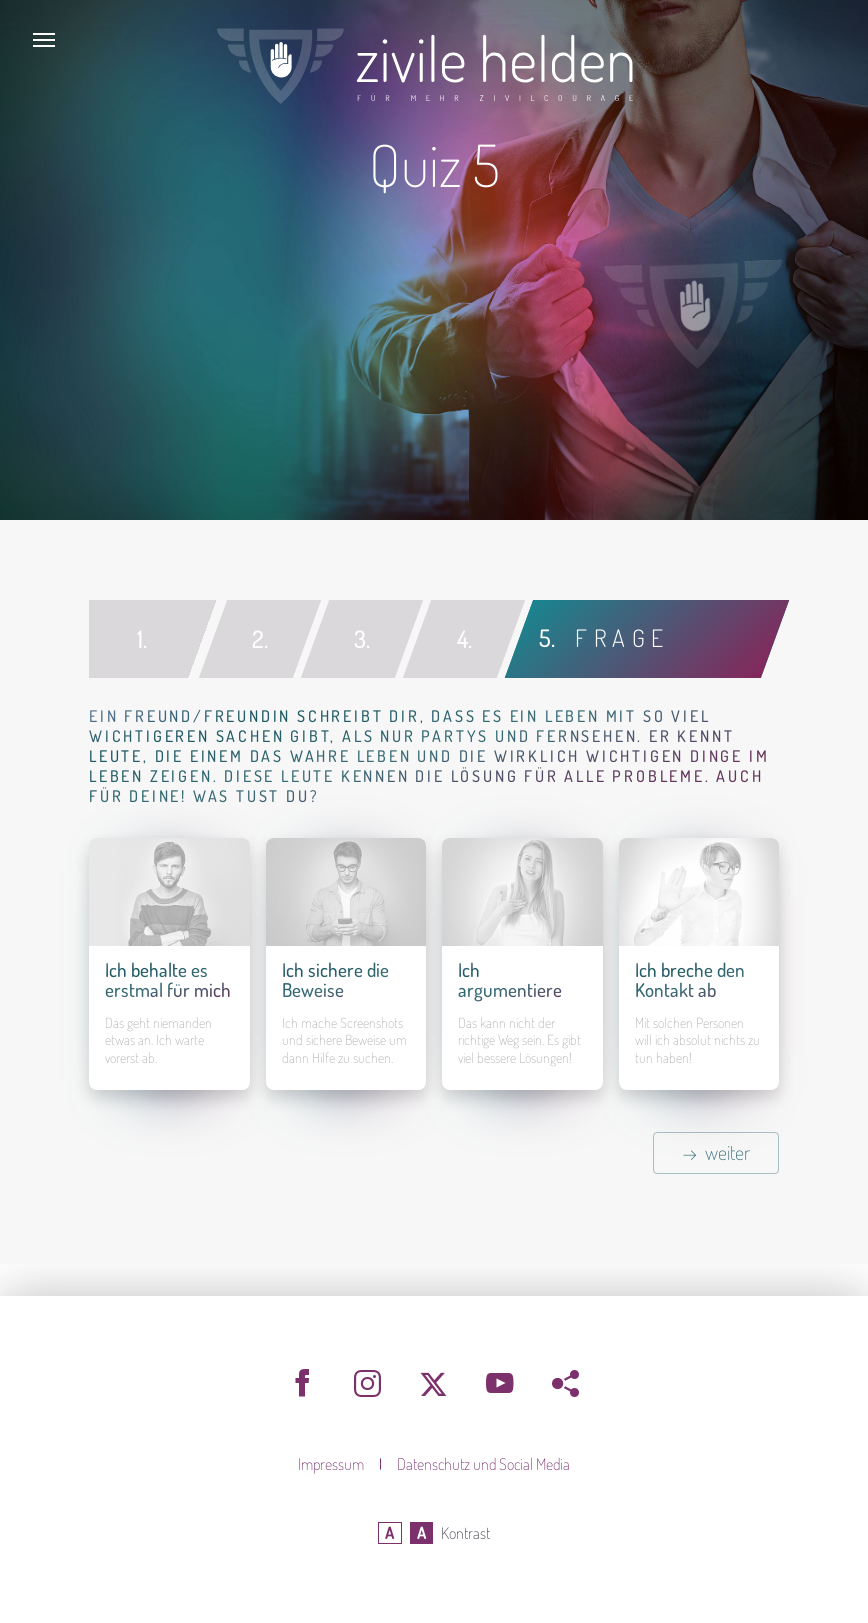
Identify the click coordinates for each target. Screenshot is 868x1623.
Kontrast (465, 1533)
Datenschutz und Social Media (483, 1464)
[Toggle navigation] (44, 40)
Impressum (332, 1464)
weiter (727, 1152)
